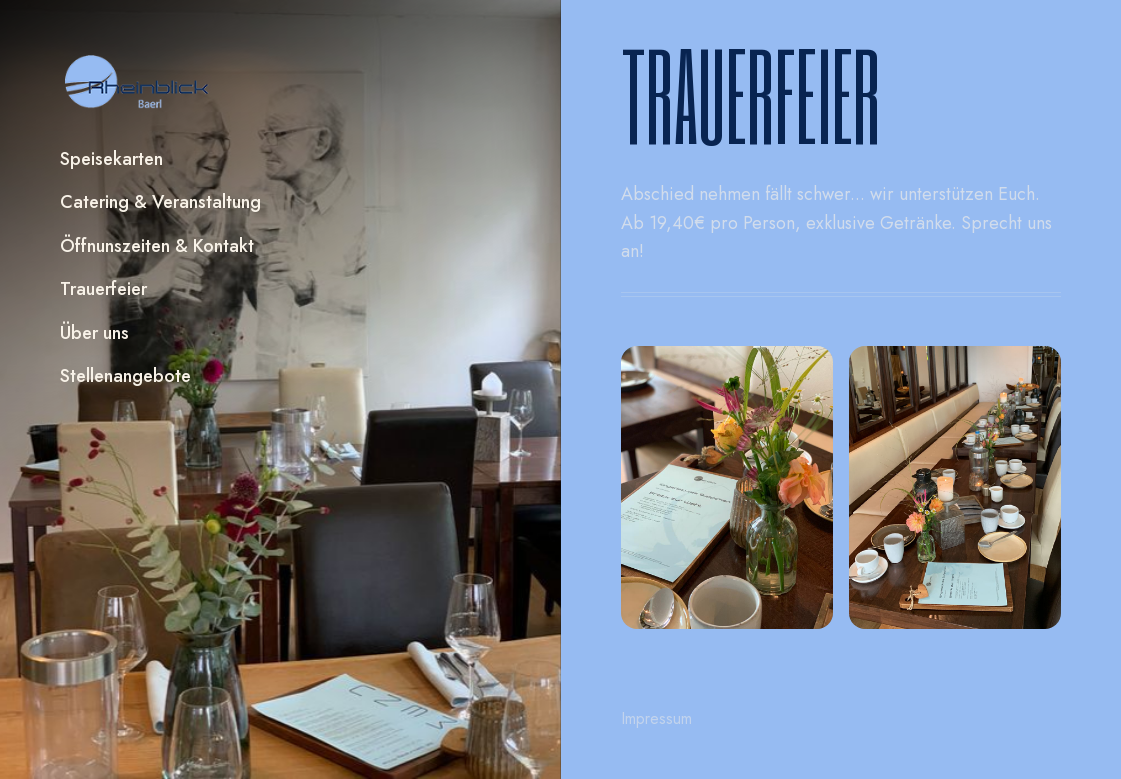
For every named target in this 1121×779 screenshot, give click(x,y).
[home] (138, 82)
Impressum (656, 718)
